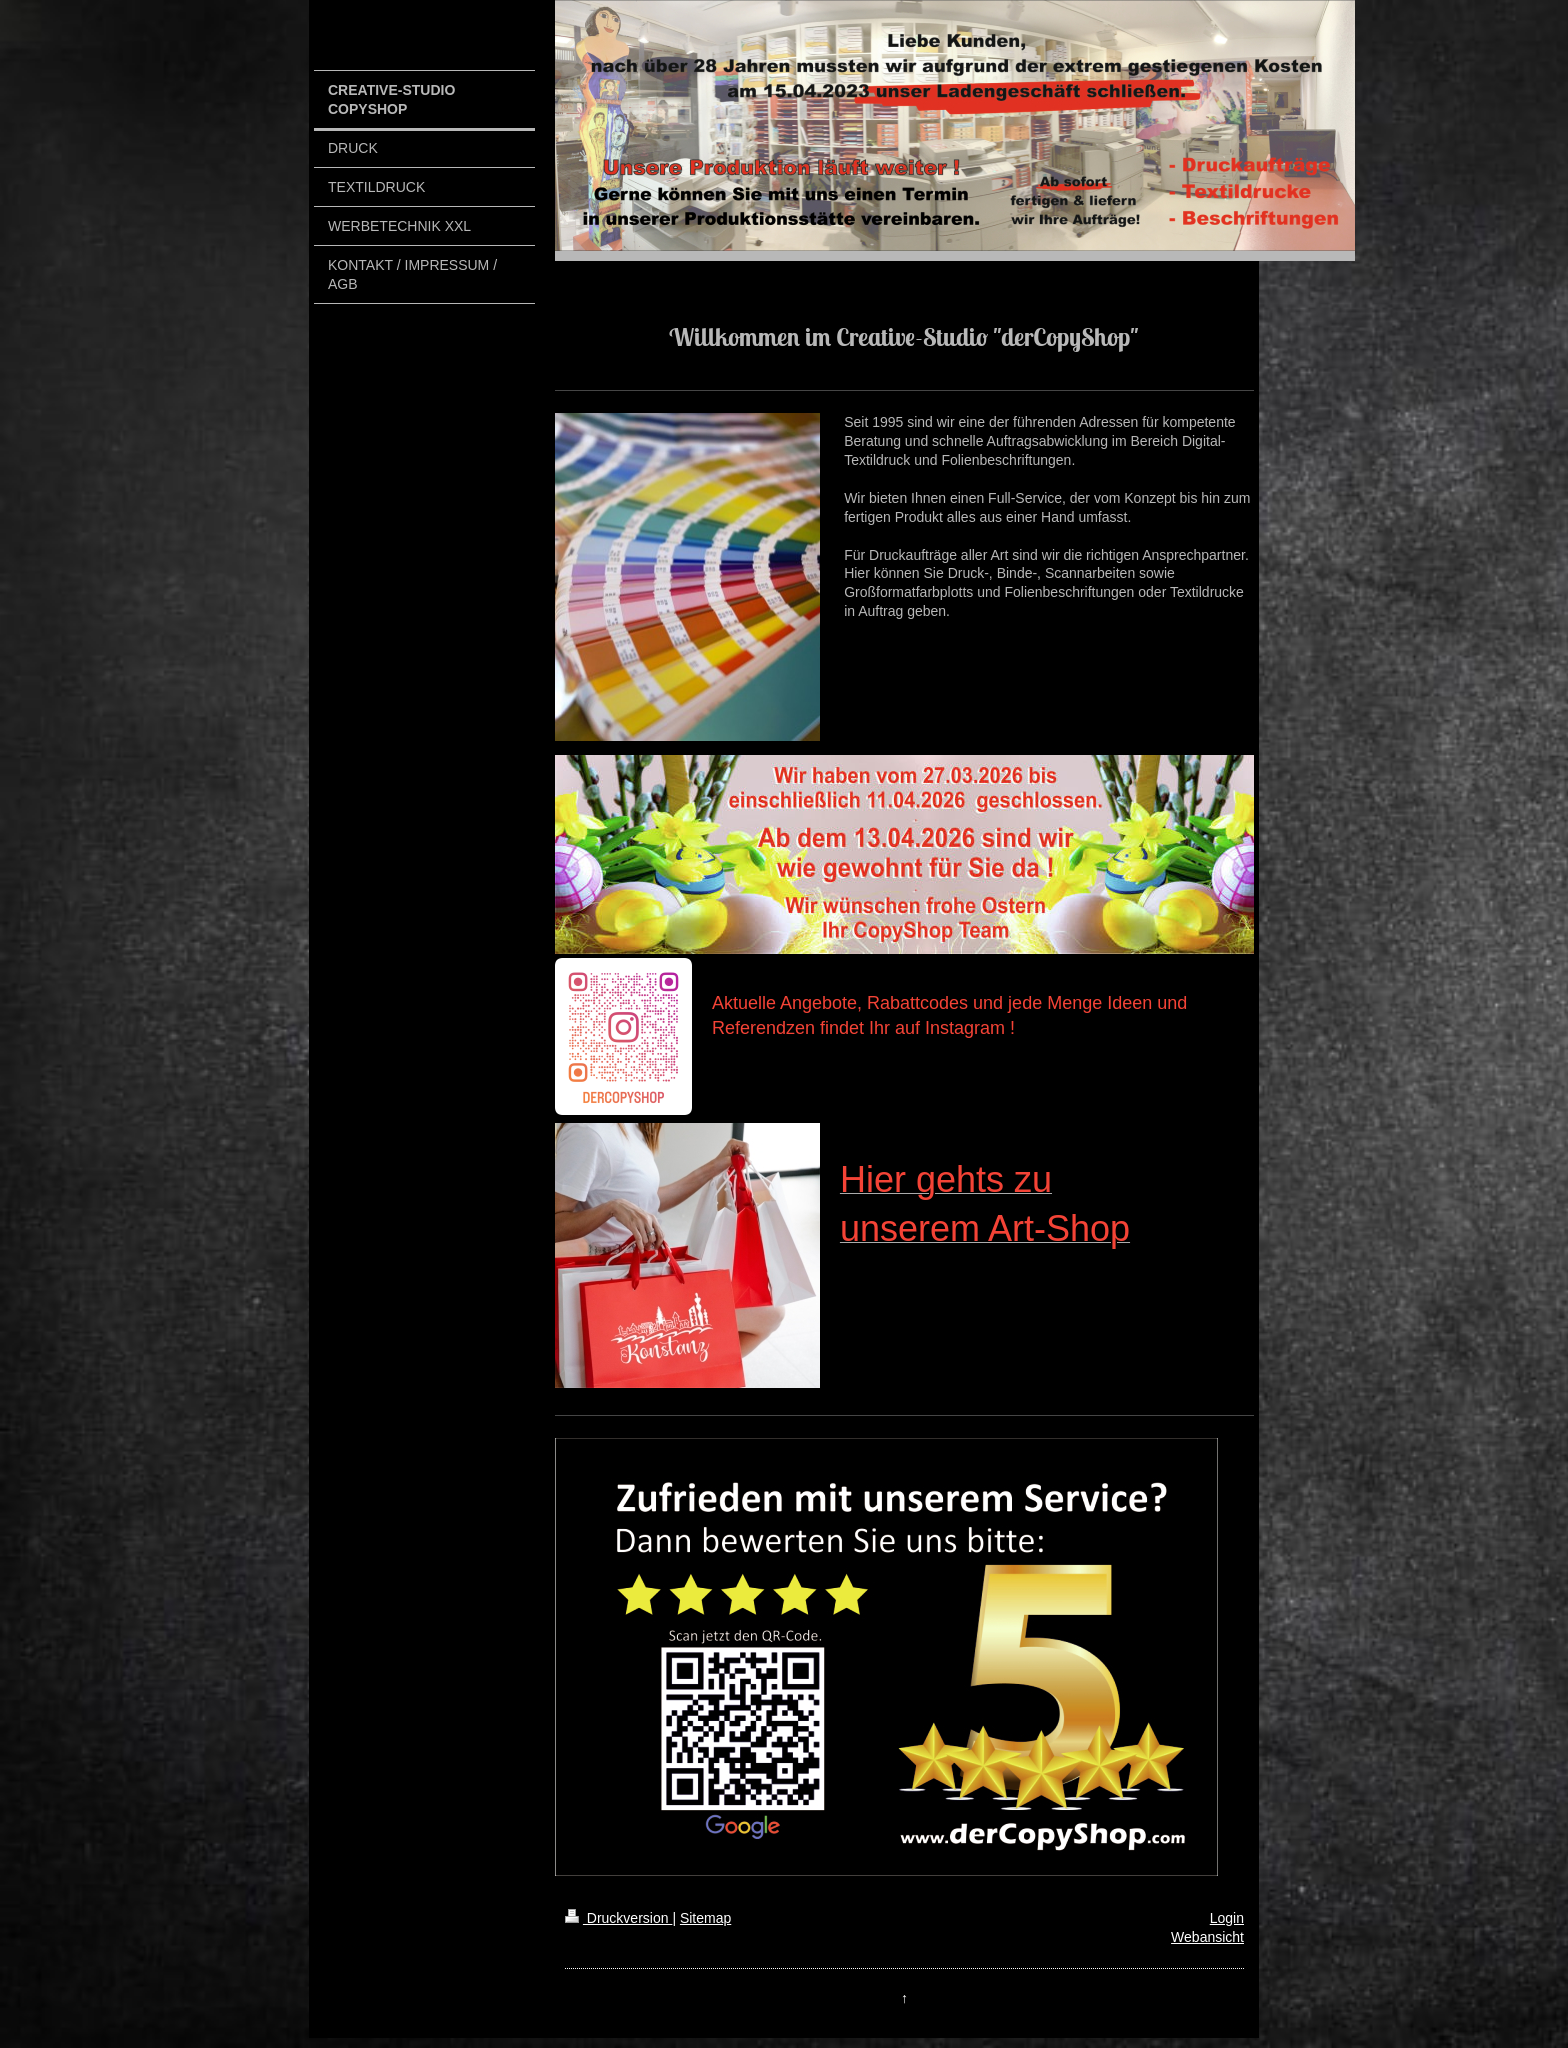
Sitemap (705, 1918)
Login (1227, 1918)
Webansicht (1207, 1937)
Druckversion (618, 1918)
